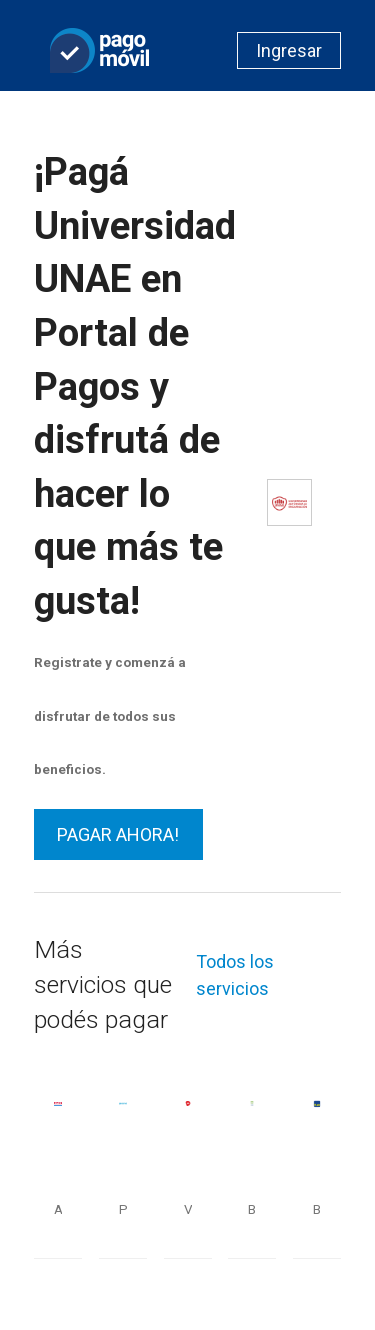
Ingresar (289, 50)
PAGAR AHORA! (118, 834)
